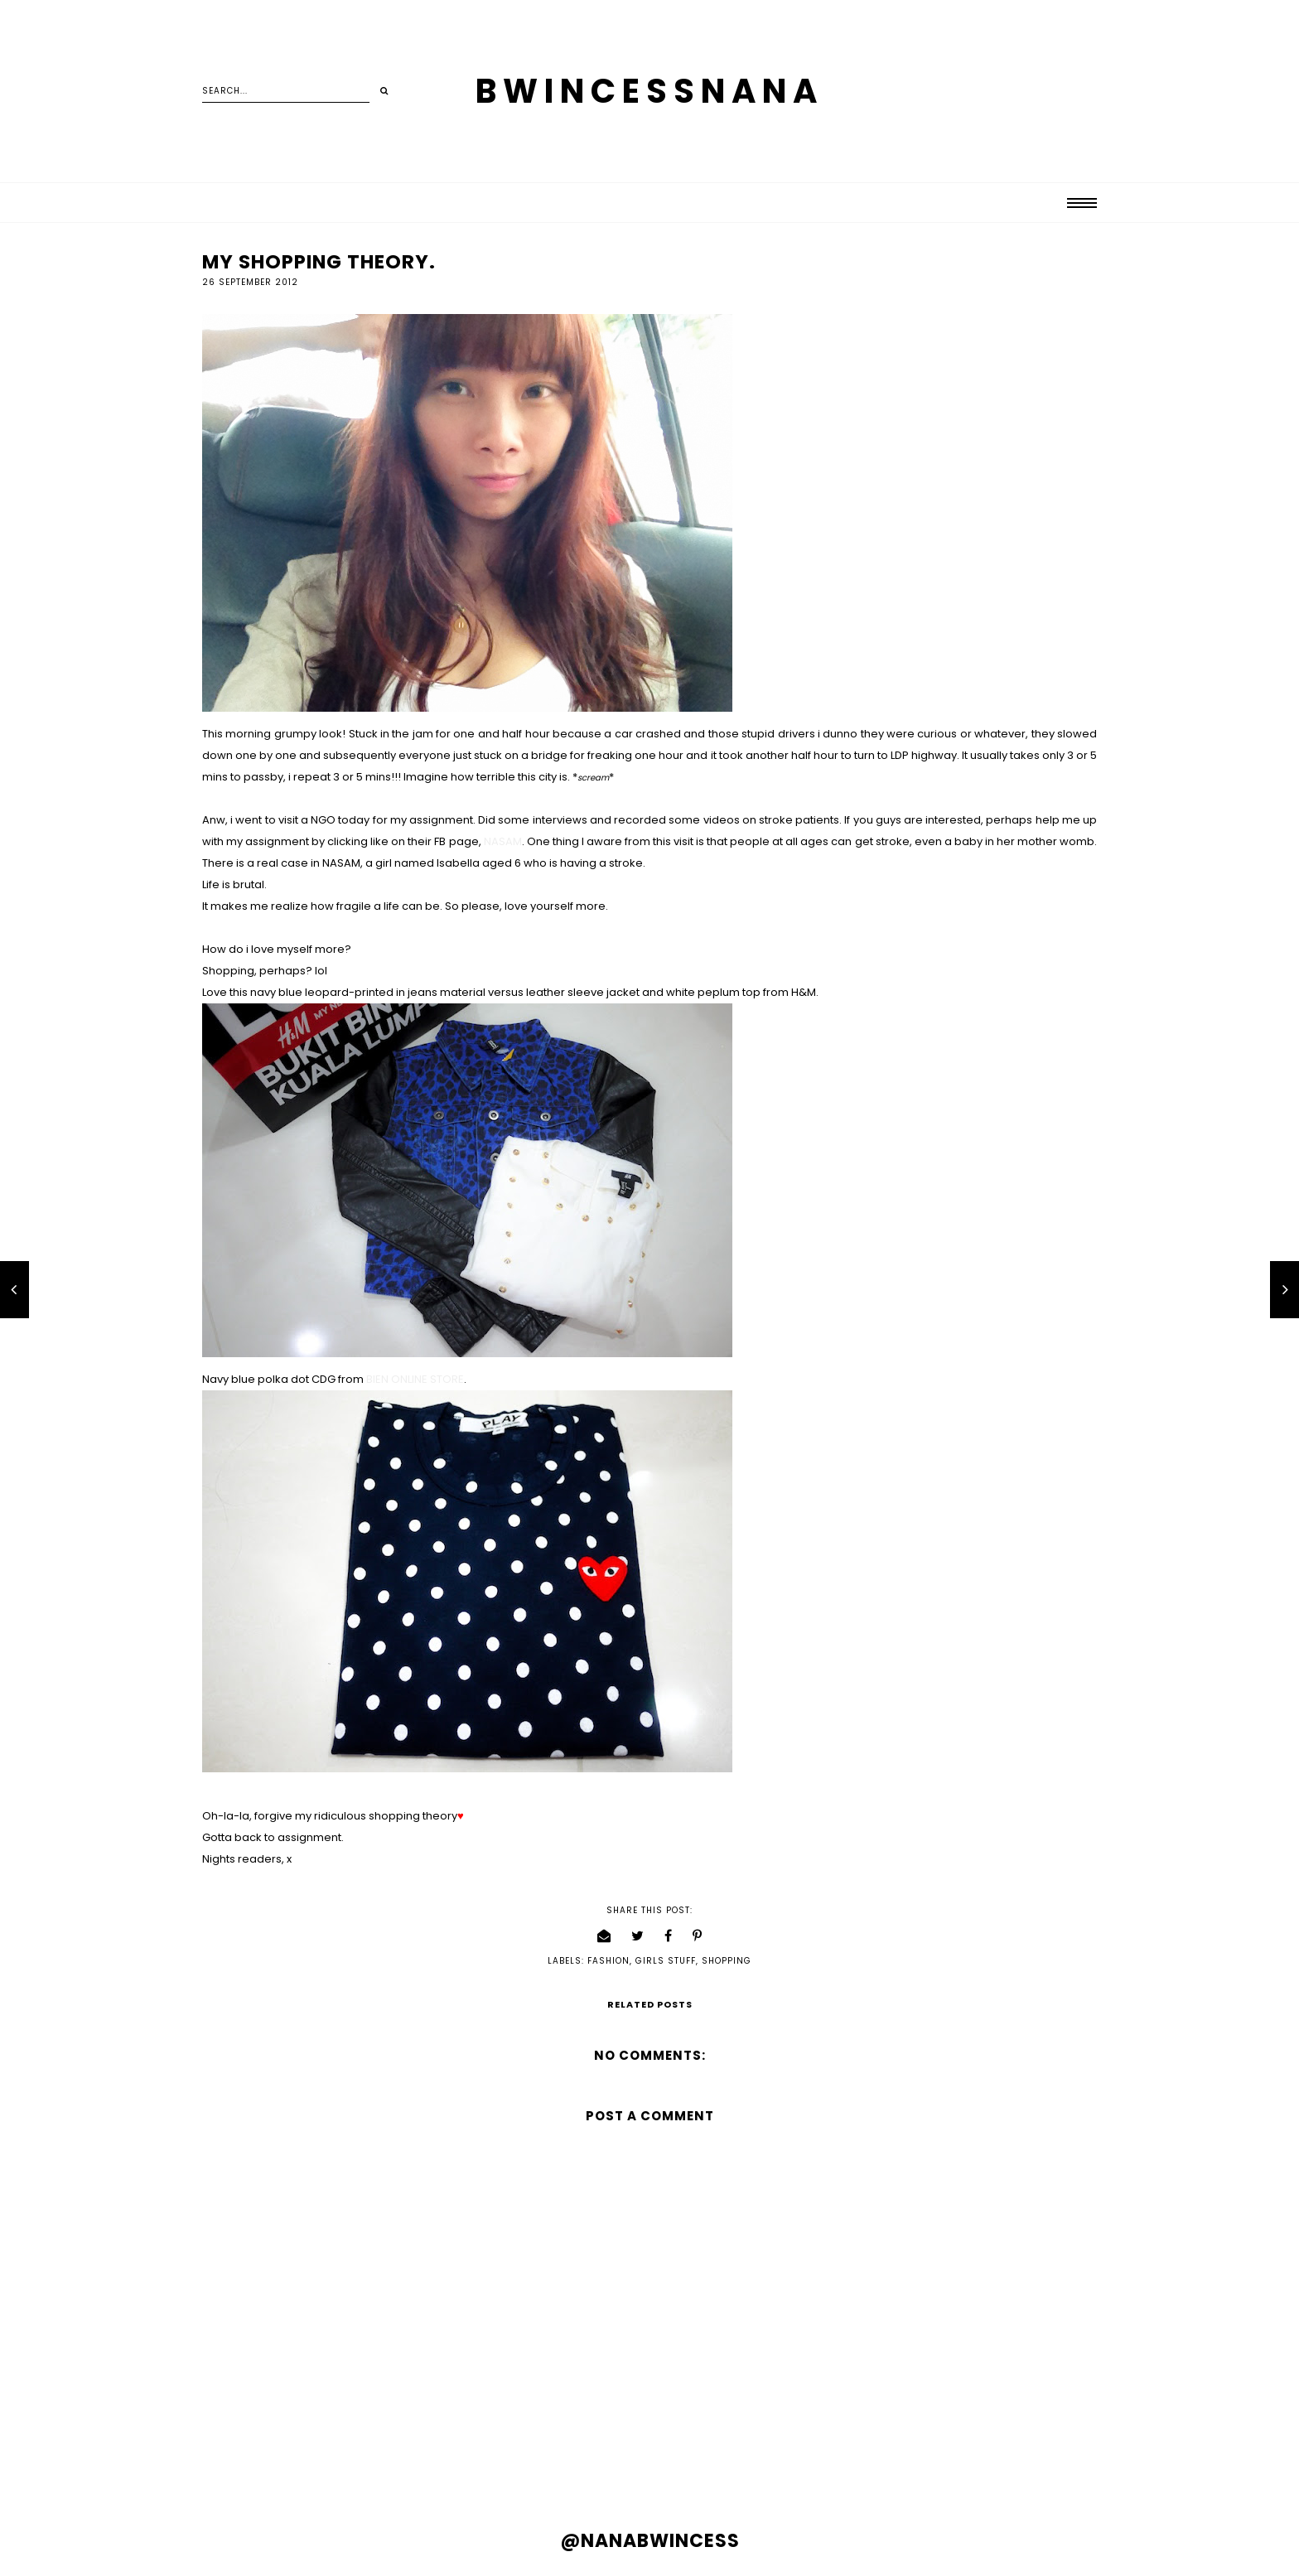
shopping (726, 1961)
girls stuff (665, 1961)
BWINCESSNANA (649, 91)
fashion (608, 1961)
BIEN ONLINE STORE (415, 1379)
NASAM (503, 841)
